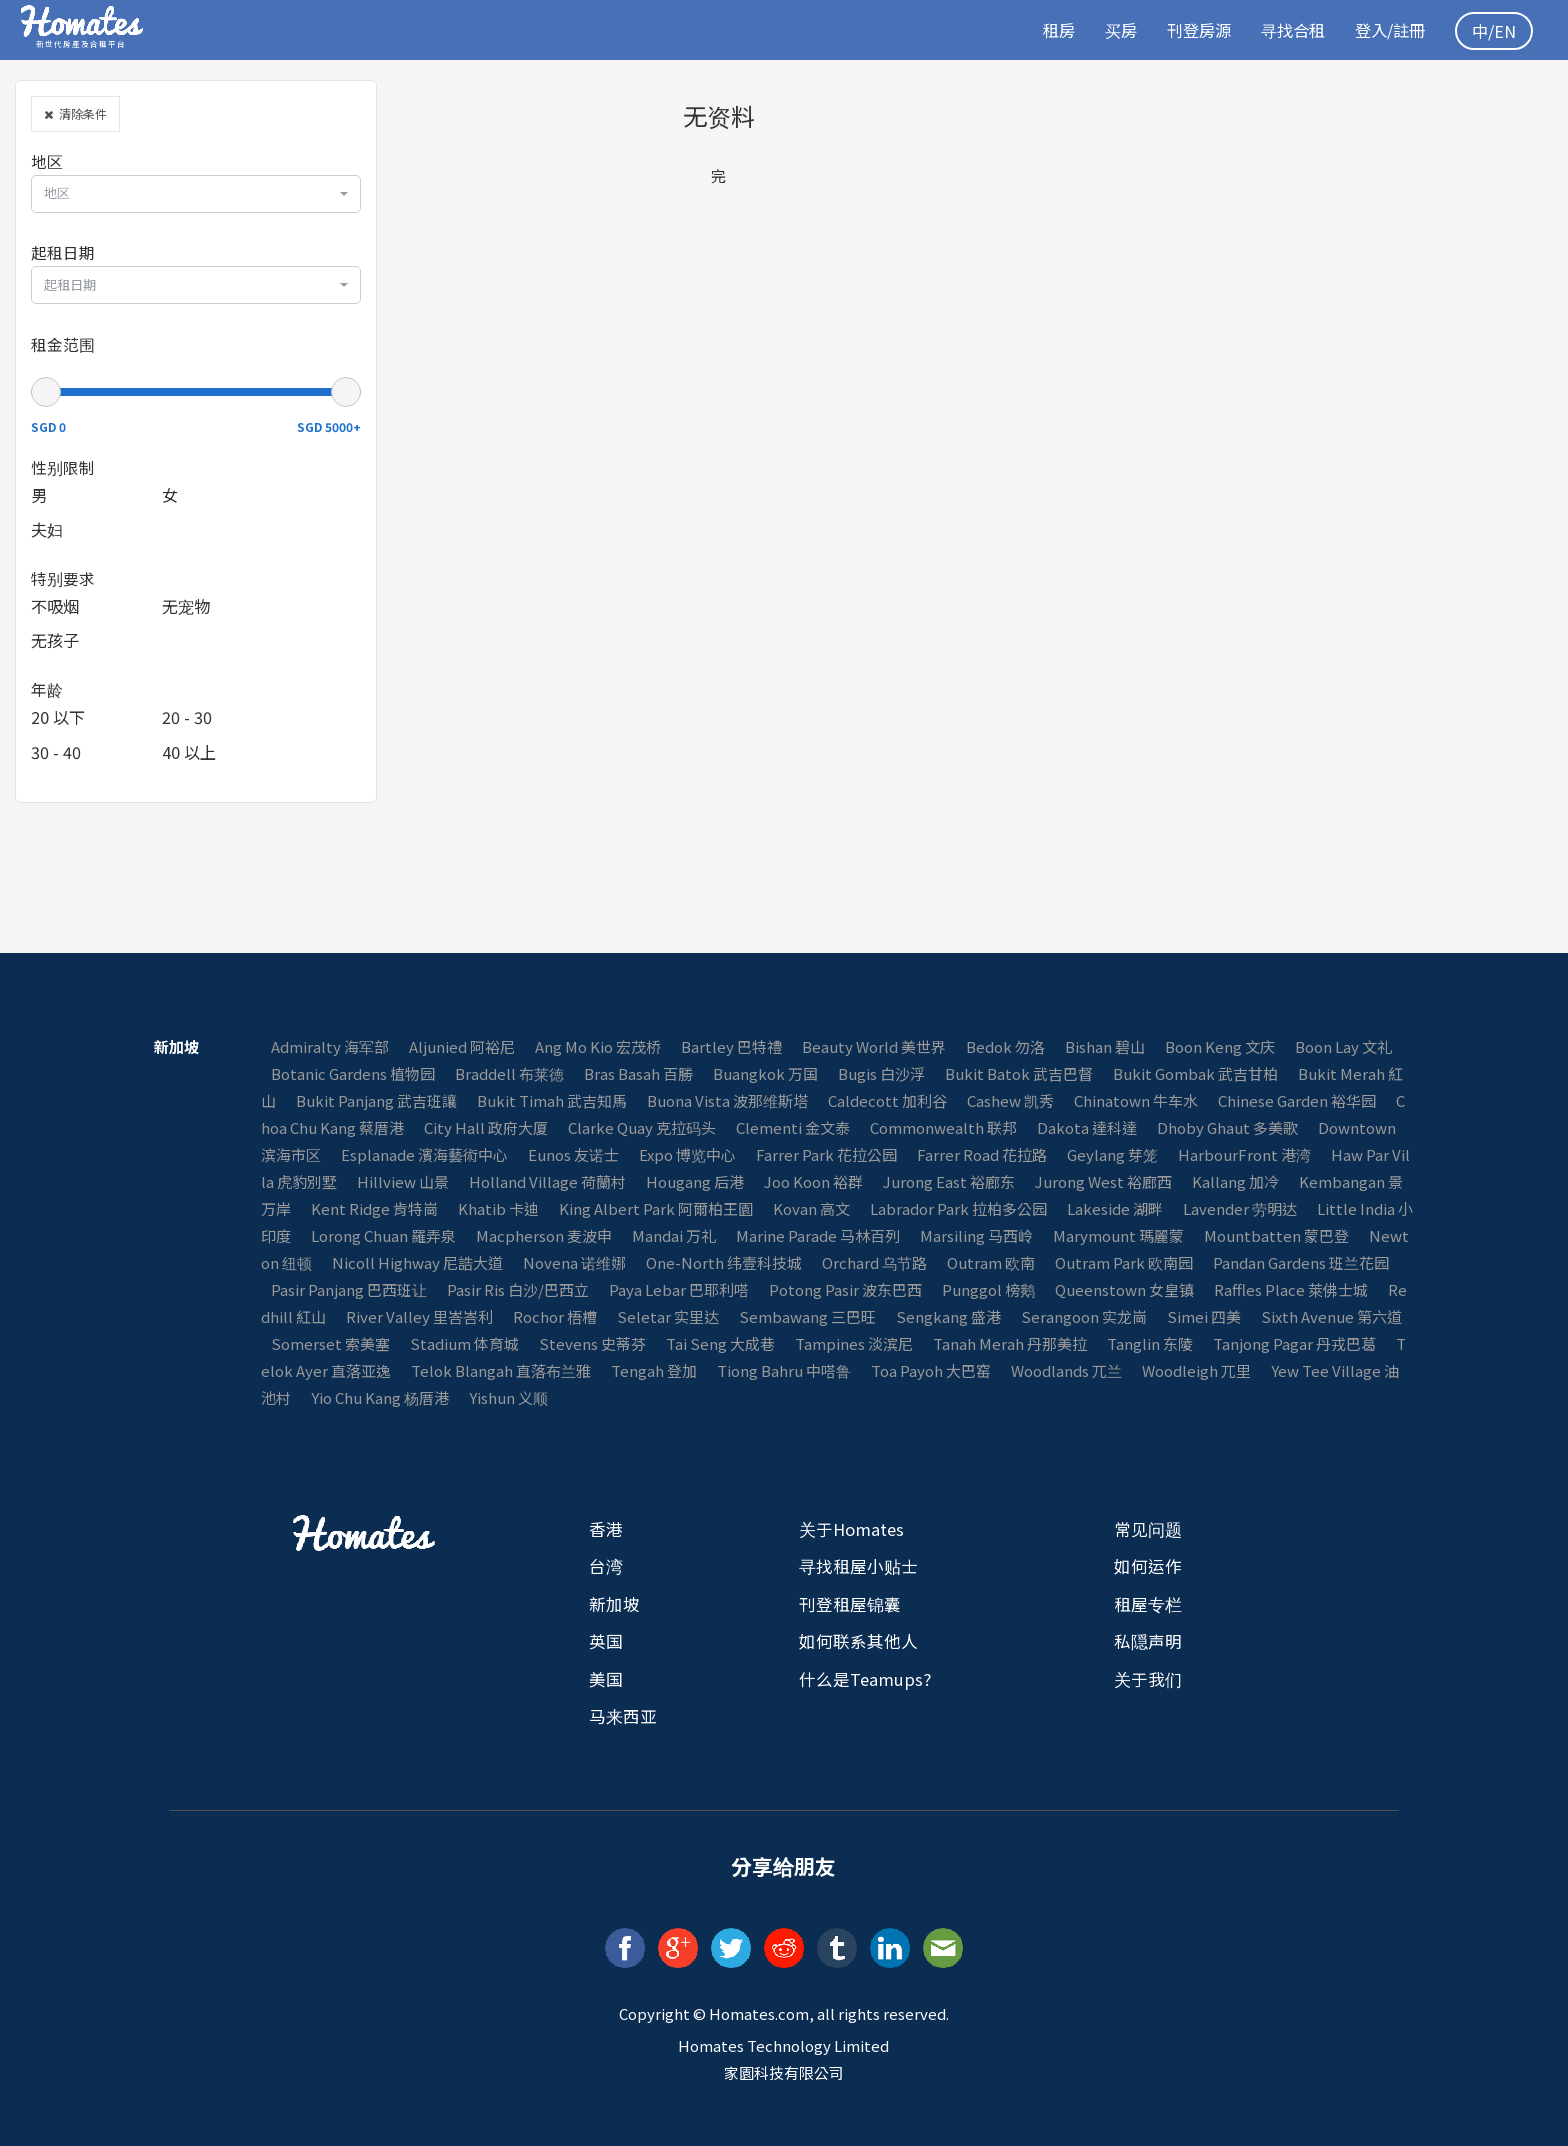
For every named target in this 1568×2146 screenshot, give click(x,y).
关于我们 (1148, 1679)
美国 (606, 1679)
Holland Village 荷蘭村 (547, 1181)
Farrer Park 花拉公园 (826, 1154)
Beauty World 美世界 (874, 1046)
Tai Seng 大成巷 (720, 1343)
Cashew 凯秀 (1010, 1100)
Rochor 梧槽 (555, 1316)
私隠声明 (1148, 1641)
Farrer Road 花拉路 (982, 1154)
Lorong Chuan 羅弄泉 (383, 1235)
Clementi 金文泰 (793, 1127)
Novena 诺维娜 (574, 1262)
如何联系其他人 (858, 1641)
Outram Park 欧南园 (1124, 1262)
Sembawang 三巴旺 (807, 1316)
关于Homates (851, 1529)
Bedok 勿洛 (1005, 1046)
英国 (606, 1641)
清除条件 (75, 113)
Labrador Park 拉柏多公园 (958, 1208)
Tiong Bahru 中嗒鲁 (784, 1370)
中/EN (1493, 31)
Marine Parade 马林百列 (818, 1235)
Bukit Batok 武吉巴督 (1019, 1073)
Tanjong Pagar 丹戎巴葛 (1294, 1343)
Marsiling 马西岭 (976, 1235)
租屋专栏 (1148, 1604)
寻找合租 (1286, 30)
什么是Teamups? (865, 1679)
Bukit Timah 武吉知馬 (552, 1100)
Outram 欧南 (991, 1262)
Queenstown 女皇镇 (1124, 1289)
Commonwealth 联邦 (943, 1127)
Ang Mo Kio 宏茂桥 (598, 1046)
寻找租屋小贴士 (858, 1566)
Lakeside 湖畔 (1115, 1208)
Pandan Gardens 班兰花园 (1301, 1262)
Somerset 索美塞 (330, 1343)
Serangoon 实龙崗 (1084, 1316)
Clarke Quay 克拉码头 (642, 1127)
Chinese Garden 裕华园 (1297, 1100)
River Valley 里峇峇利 (419, 1316)
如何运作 (1148, 1566)
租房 (1043, 30)
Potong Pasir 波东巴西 (845, 1289)
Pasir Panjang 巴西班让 (349, 1289)
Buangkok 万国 (765, 1073)
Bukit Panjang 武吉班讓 (376, 1100)
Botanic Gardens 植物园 (353, 1073)
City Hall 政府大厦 (486, 1127)
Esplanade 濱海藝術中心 (424, 1154)
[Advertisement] (1306, 220)
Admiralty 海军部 (330, 1046)
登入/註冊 (1387, 30)
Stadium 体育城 (464, 1343)
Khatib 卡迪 (498, 1208)
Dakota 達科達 (1087, 1127)
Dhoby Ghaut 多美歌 (1227, 1127)
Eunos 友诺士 (573, 1154)
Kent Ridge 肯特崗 (374, 1208)
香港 (606, 1529)
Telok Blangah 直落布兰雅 (501, 1370)
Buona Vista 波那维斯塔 (727, 1100)
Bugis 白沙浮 (881, 1073)
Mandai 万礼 (674, 1235)
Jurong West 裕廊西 (1103, 1181)
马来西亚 (623, 1716)
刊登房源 (1188, 30)
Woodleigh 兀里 (1196, 1370)
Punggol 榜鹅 (988, 1289)
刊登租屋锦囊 (850, 1604)
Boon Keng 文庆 (1220, 1046)
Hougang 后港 (695, 1181)
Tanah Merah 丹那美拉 (1010, 1343)
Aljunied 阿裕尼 (462, 1046)
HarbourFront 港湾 (1244, 1154)
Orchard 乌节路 (874, 1262)
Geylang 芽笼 (1112, 1154)
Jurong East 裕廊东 (949, 1181)
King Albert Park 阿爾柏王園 (656, 1208)
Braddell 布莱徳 (509, 1073)
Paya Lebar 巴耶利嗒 (679, 1289)
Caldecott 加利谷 (887, 1100)
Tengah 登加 (654, 1370)
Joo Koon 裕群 (813, 1181)
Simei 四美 (1204, 1316)
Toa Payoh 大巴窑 (931, 1370)
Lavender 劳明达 (1240, 1208)
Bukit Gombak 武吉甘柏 (1195, 1073)
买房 (1107, 30)
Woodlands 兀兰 (1066, 1370)
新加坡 (614, 1604)
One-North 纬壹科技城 (724, 1262)
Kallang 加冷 (1235, 1181)
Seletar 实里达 (668, 1316)
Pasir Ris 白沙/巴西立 (518, 1289)
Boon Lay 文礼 (1343, 1046)
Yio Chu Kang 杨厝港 (380, 1397)
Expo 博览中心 (687, 1154)
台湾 (606, 1566)
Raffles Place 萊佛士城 (1291, 1289)
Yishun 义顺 (508, 1397)
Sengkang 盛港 (948, 1316)
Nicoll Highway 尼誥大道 (417, 1262)
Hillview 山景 (403, 1181)
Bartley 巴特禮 (731, 1046)
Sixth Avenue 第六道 (1331, 1316)
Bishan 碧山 (1105, 1046)
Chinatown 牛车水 (1136, 1100)
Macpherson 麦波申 (544, 1235)
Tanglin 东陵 (1150, 1343)
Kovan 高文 (811, 1208)
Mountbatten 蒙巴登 (1276, 1235)
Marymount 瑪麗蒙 (1118, 1235)
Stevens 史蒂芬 (592, 1343)
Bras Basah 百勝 (638, 1073)
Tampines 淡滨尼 (854, 1343)
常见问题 (1148, 1529)
